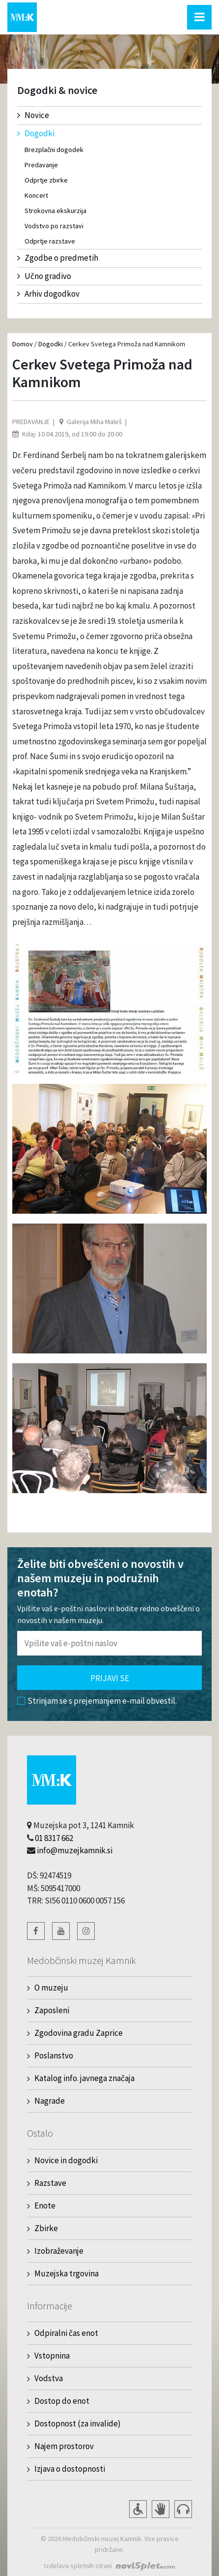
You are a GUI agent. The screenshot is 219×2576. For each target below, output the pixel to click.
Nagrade (49, 2100)
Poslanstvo (53, 2055)
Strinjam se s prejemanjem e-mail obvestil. (97, 1700)
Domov (22, 343)
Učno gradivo (44, 276)
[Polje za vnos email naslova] (109, 1643)
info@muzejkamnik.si (74, 1850)
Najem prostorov (64, 2446)
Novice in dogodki (66, 2160)
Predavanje (41, 164)
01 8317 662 (54, 1838)
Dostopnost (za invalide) (77, 2423)
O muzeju (51, 1987)
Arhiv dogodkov (48, 293)
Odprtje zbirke (46, 180)
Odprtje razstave (50, 241)
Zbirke (46, 2228)
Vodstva (48, 2378)
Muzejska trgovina (66, 2273)
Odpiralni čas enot (66, 2333)
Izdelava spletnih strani (78, 2565)
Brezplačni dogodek (54, 149)
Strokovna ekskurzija (55, 210)
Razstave (50, 2182)
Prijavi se (109, 1678)
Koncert (36, 195)
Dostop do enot (61, 2400)
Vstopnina (52, 2355)
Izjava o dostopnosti (69, 2468)
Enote (44, 2205)
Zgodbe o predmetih (57, 257)
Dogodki (36, 133)
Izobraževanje (58, 2250)
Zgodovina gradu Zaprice (78, 2032)
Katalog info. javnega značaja (84, 2078)
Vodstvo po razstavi (54, 225)
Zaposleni (51, 2010)
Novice (33, 115)
